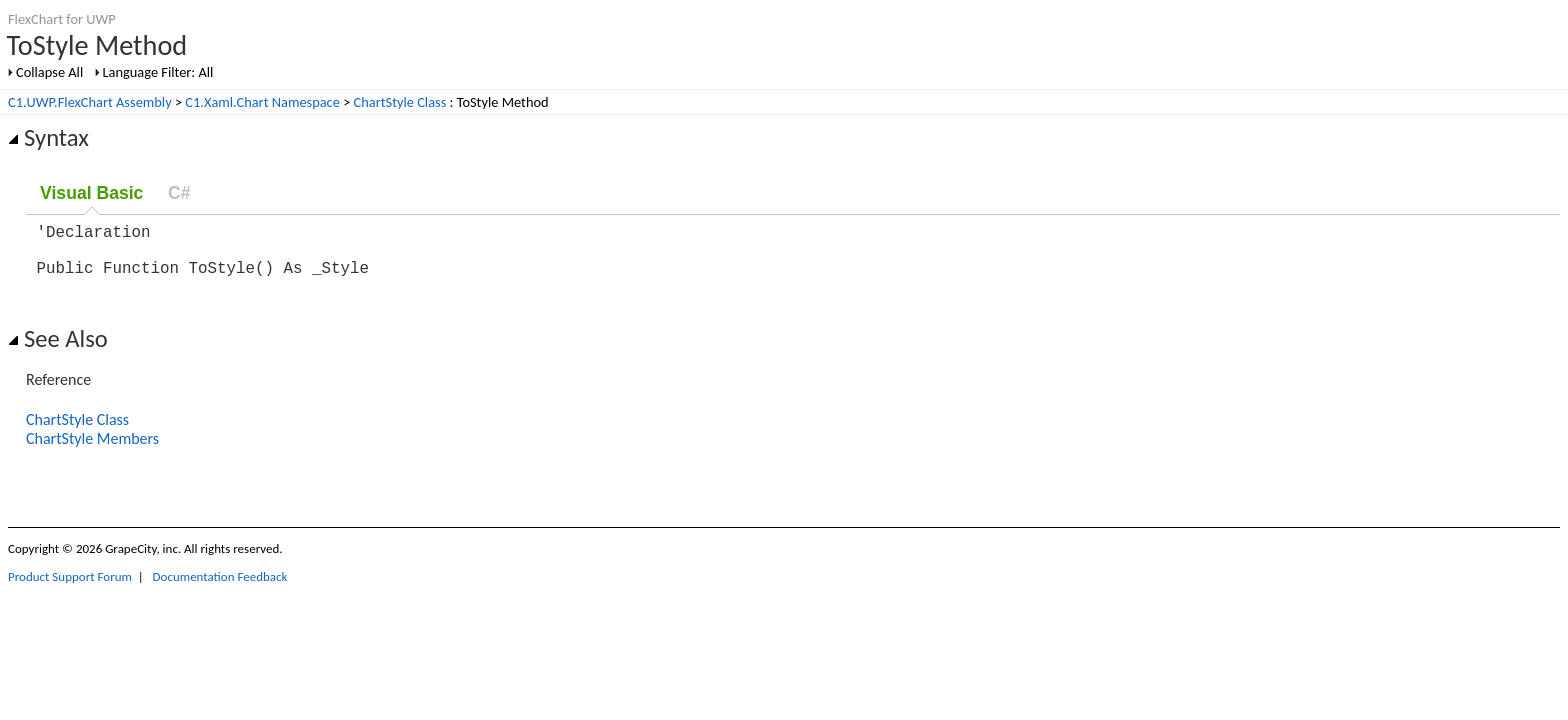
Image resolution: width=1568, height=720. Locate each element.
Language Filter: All (158, 72)
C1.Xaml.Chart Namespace (262, 102)
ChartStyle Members (92, 450)
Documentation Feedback (220, 588)
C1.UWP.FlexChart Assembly (90, 102)
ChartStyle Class (400, 102)
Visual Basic (91, 193)
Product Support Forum (70, 588)
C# (179, 193)
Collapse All (49, 72)
